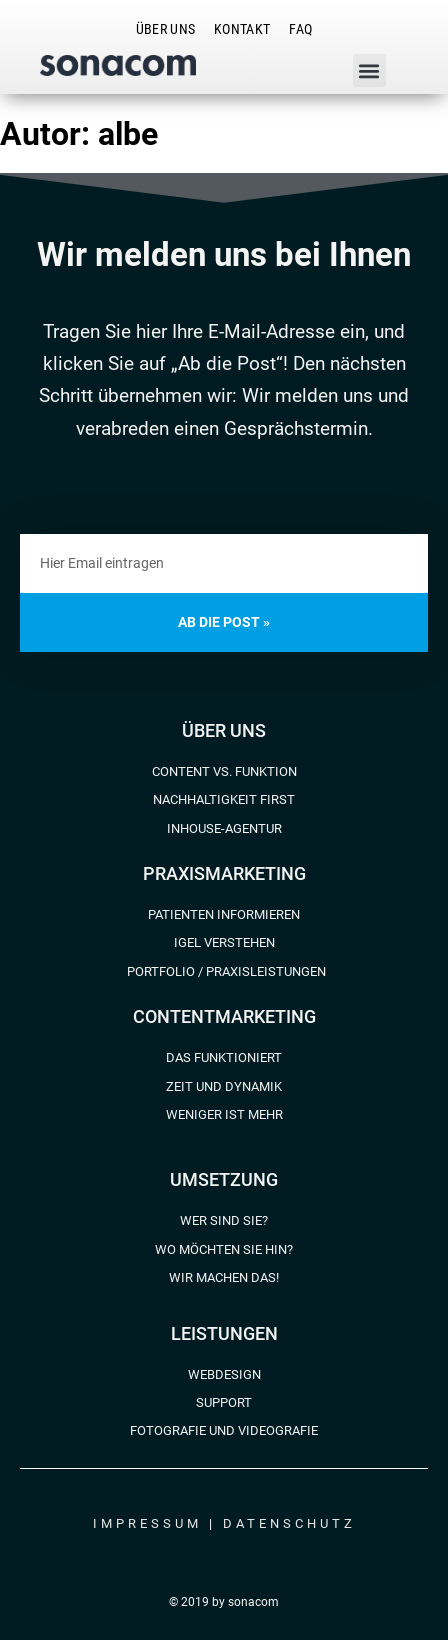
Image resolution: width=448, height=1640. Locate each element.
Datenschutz (289, 1523)
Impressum (147, 1523)
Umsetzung (224, 1179)
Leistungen (224, 1333)
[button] (369, 70)
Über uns (224, 730)
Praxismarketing (224, 873)
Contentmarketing (224, 1016)
